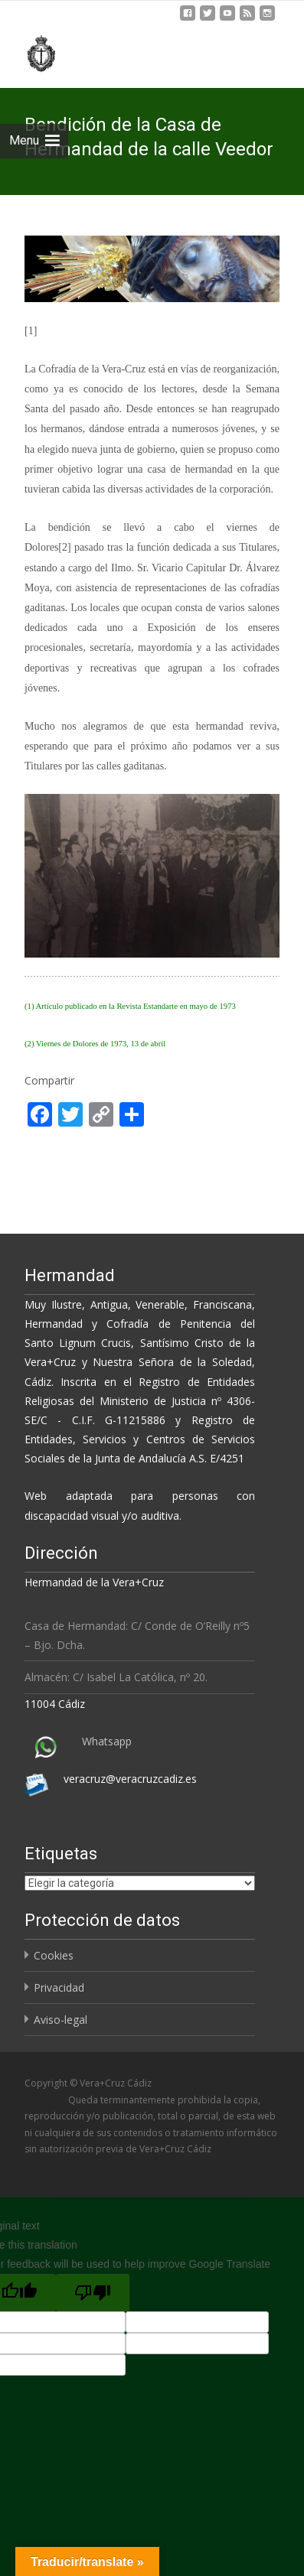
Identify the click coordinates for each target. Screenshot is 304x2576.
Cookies (54, 1955)
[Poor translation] (92, 2292)
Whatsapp (107, 1741)
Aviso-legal (60, 2019)
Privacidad (59, 1987)
